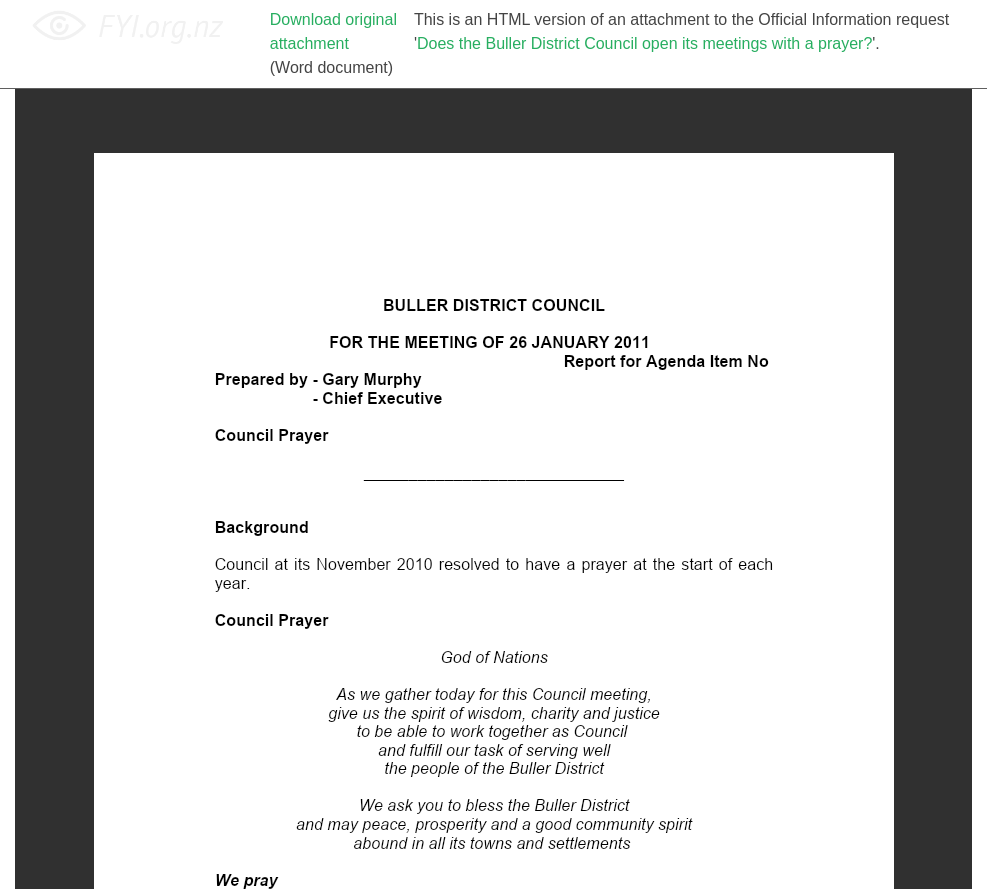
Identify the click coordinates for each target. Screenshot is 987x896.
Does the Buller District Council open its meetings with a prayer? (644, 43)
